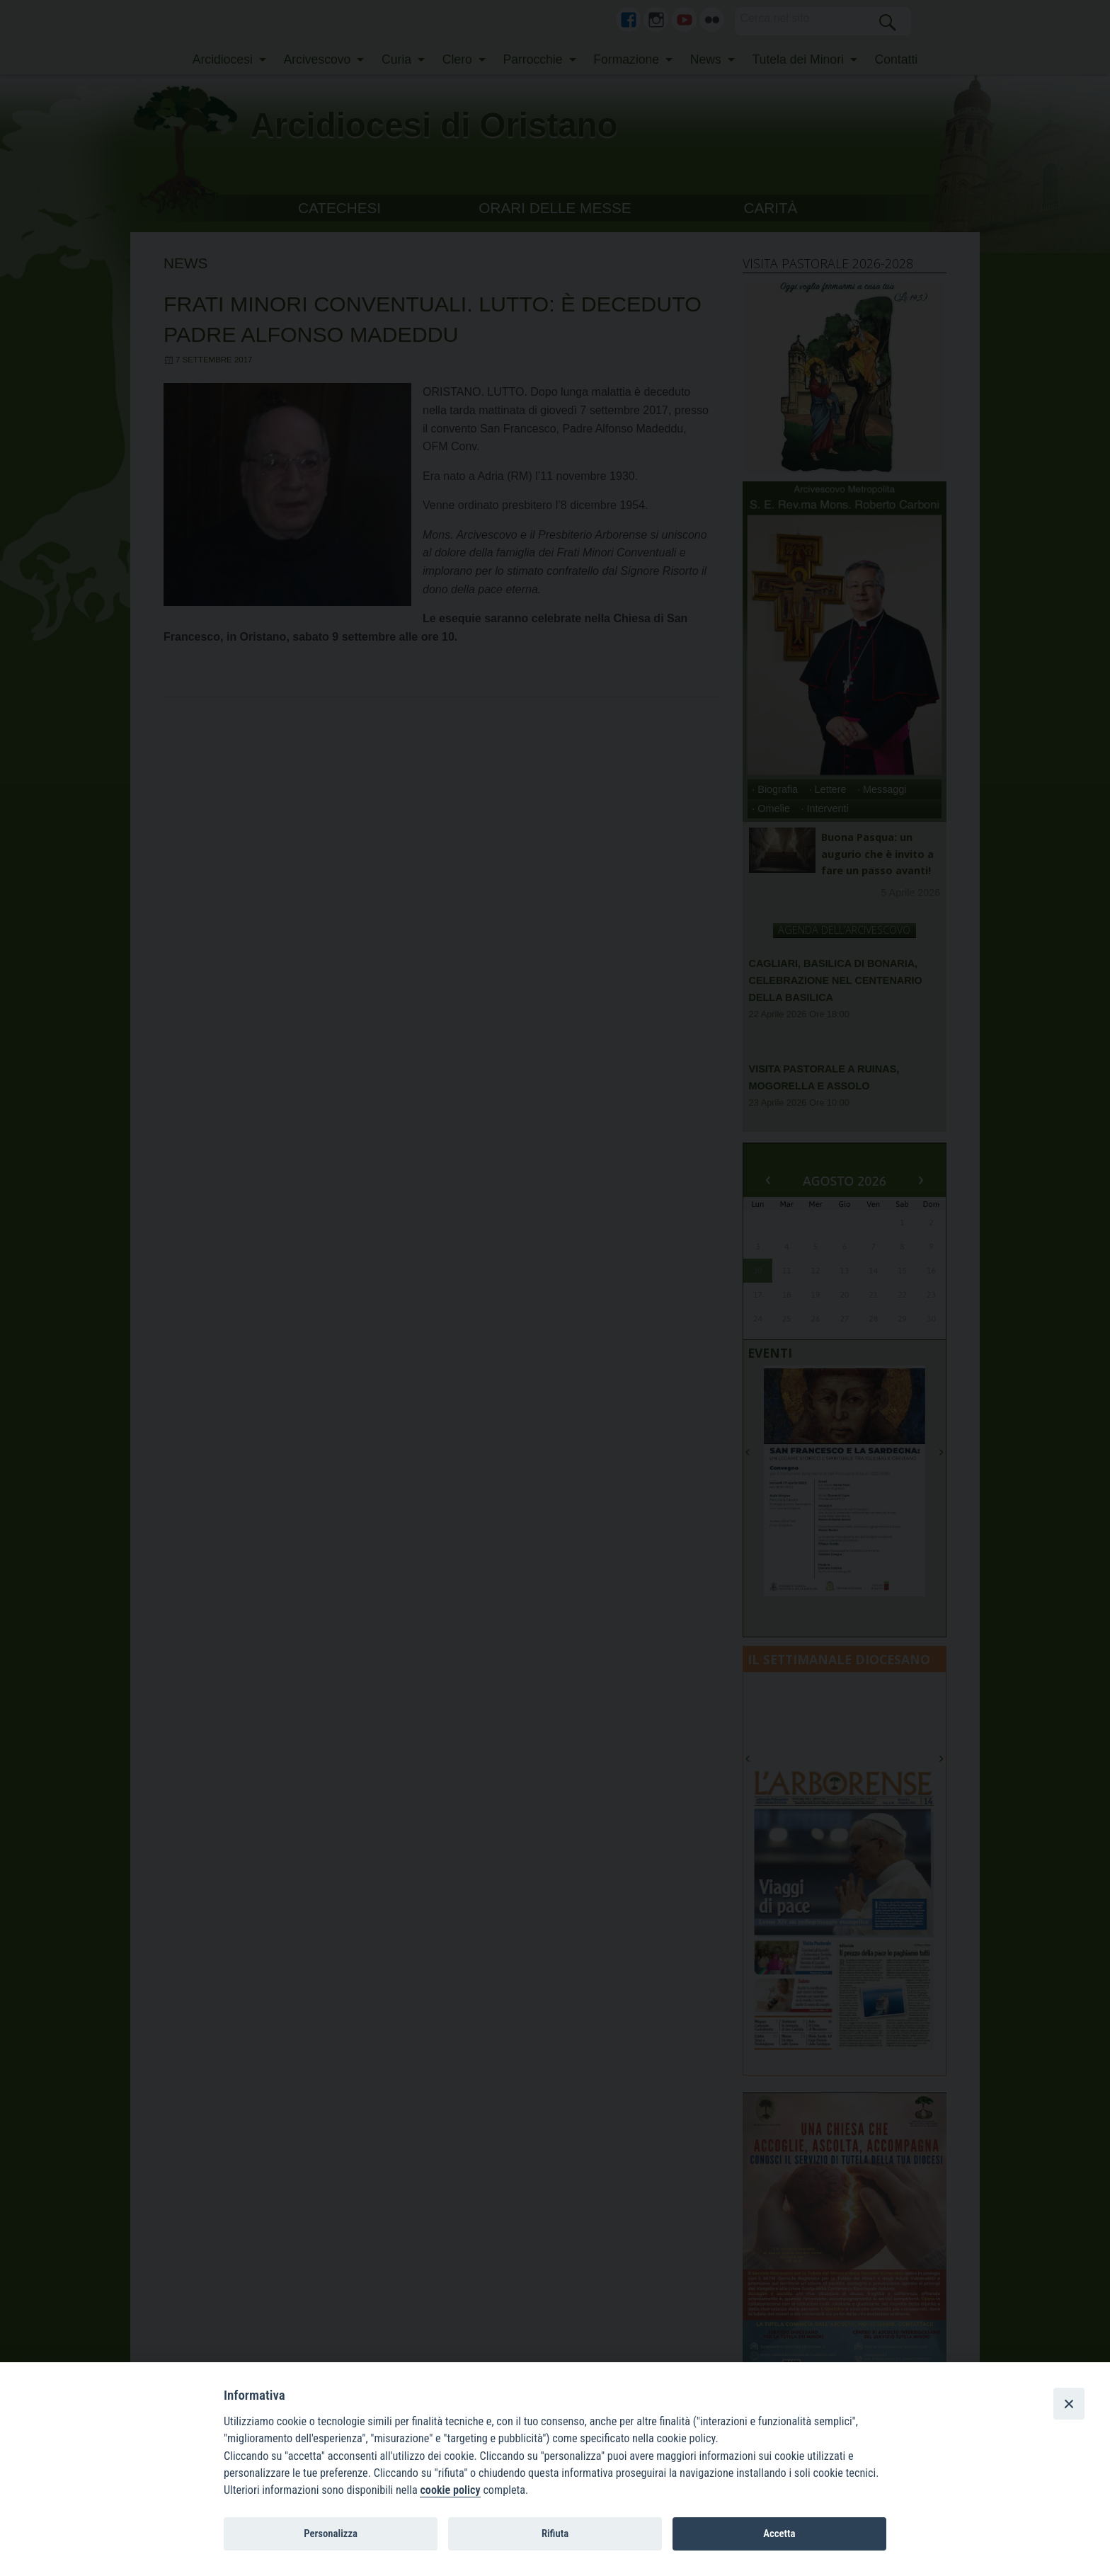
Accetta (779, 2533)
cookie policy (450, 2490)
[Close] (1069, 2403)
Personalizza (330, 2533)
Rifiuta (555, 2533)
